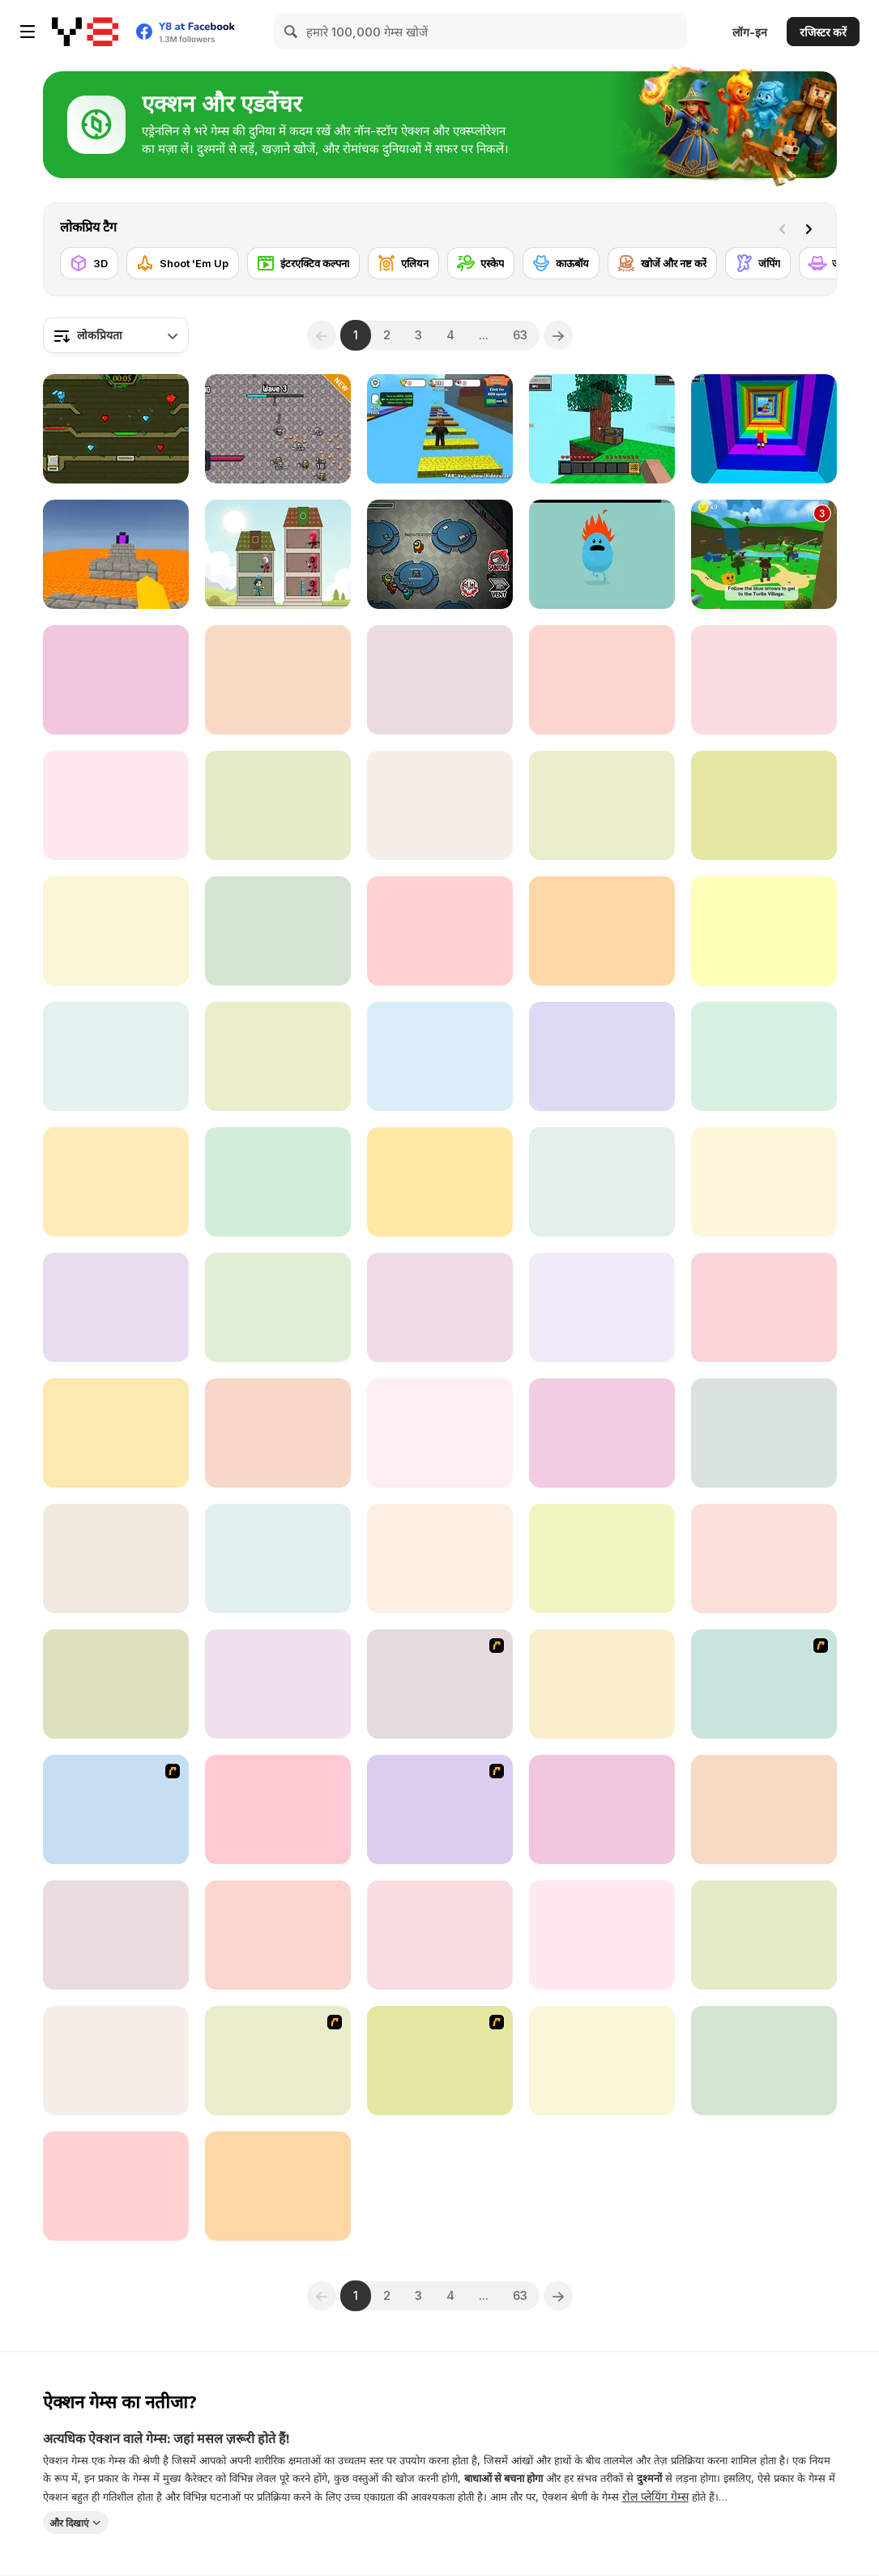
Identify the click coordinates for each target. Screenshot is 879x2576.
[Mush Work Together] (764, 1433)
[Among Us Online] (440, 554)
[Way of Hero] (116, 931)
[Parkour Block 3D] (116, 554)
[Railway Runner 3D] (602, 1558)
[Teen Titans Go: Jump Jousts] (278, 1684)
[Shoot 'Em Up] (182, 263)
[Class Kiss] (764, 1684)
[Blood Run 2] (116, 1056)
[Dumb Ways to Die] (602, 554)
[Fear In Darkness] (764, 1307)
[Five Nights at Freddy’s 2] (278, 1935)
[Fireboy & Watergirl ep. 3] (278, 2060)
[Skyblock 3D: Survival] (602, 428)
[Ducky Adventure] (440, 1558)
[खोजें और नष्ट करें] (662, 263)
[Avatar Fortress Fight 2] (116, 1809)
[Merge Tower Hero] (278, 554)
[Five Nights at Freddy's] (440, 1935)
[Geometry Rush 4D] (278, 931)
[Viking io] (602, 1307)
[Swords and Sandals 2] (440, 2060)
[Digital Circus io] (764, 931)
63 (520, 335)
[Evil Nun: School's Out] (116, 1433)
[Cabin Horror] (764, 1935)
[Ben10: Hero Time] (440, 1433)
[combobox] (116, 335)
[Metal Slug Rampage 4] (440, 1809)
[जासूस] (833, 263)
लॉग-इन (749, 32)
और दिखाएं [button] (69, 2522)
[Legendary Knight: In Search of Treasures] (602, 1056)
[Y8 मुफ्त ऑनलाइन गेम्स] (85, 31)
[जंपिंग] (758, 263)
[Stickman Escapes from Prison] (764, 2060)
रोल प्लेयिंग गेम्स (655, 2496)
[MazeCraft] (278, 1307)
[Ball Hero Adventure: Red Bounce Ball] (764, 1558)
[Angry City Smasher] (440, 931)
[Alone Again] (278, 1182)
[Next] (812, 227)
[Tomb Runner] (116, 2060)
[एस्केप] (480, 263)
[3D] (89, 263)
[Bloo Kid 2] (278, 1558)
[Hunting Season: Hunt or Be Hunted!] (116, 2186)
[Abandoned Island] (602, 679)
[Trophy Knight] (764, 1056)
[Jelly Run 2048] (602, 2060)
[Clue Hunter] (602, 931)
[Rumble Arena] (116, 805)
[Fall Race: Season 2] (278, 1433)
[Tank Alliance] (278, 1809)
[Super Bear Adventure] (764, 554)
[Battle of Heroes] (116, 1935)
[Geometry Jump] (440, 679)
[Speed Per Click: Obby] (440, 428)
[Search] (291, 31)
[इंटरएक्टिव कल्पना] (303, 263)
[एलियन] (403, 263)
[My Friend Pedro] (440, 1684)
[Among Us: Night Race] (602, 1433)
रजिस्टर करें (823, 32)
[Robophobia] (764, 805)
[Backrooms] (764, 1182)
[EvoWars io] (116, 1684)
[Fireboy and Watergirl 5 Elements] (116, 428)
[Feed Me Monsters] (278, 679)
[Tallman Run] (602, 1182)
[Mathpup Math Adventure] (440, 1182)
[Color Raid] (602, 1935)
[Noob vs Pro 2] (116, 1307)
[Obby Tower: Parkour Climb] (764, 428)
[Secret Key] (278, 1056)
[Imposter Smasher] (440, 1307)
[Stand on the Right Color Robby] (278, 805)
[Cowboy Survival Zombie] (116, 1182)
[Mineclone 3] (602, 1684)
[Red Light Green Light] (602, 805)
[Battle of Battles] (440, 805)
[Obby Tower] (764, 1809)
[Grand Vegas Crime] (116, 679)
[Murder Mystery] (602, 1809)
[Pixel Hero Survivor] (278, 428)
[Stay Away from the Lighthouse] (440, 1056)
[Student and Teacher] (764, 679)
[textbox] (116, 335)
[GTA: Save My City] (116, 1558)
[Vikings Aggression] (278, 2186)
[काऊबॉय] (561, 263)
